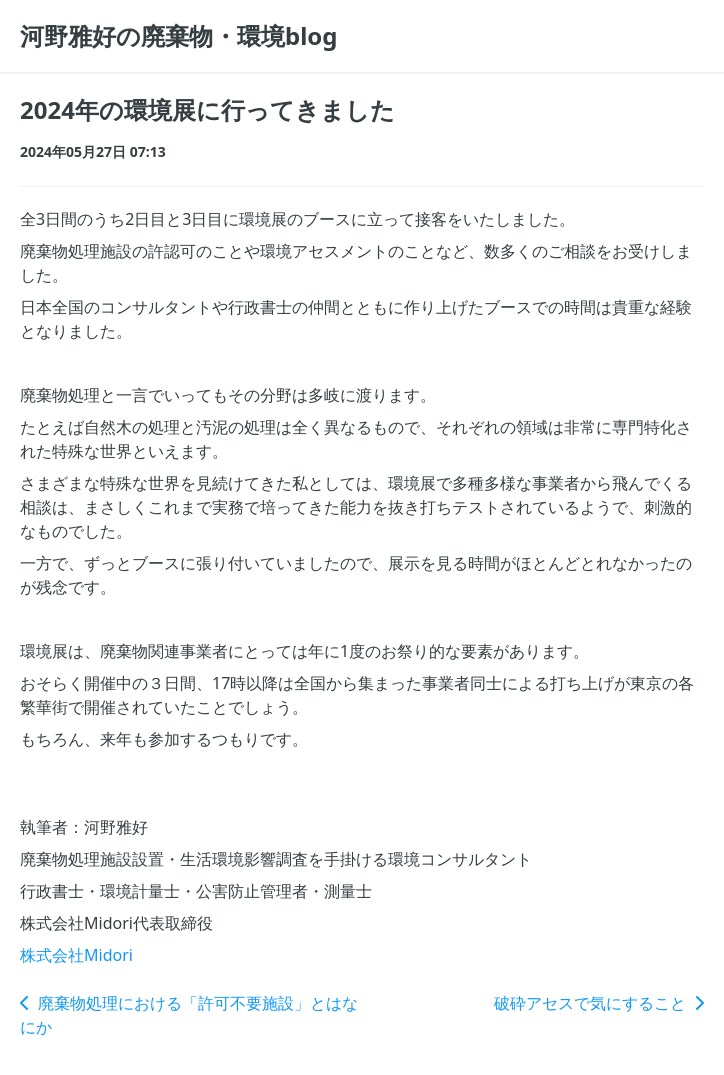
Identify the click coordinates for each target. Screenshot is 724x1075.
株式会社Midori (76, 955)
